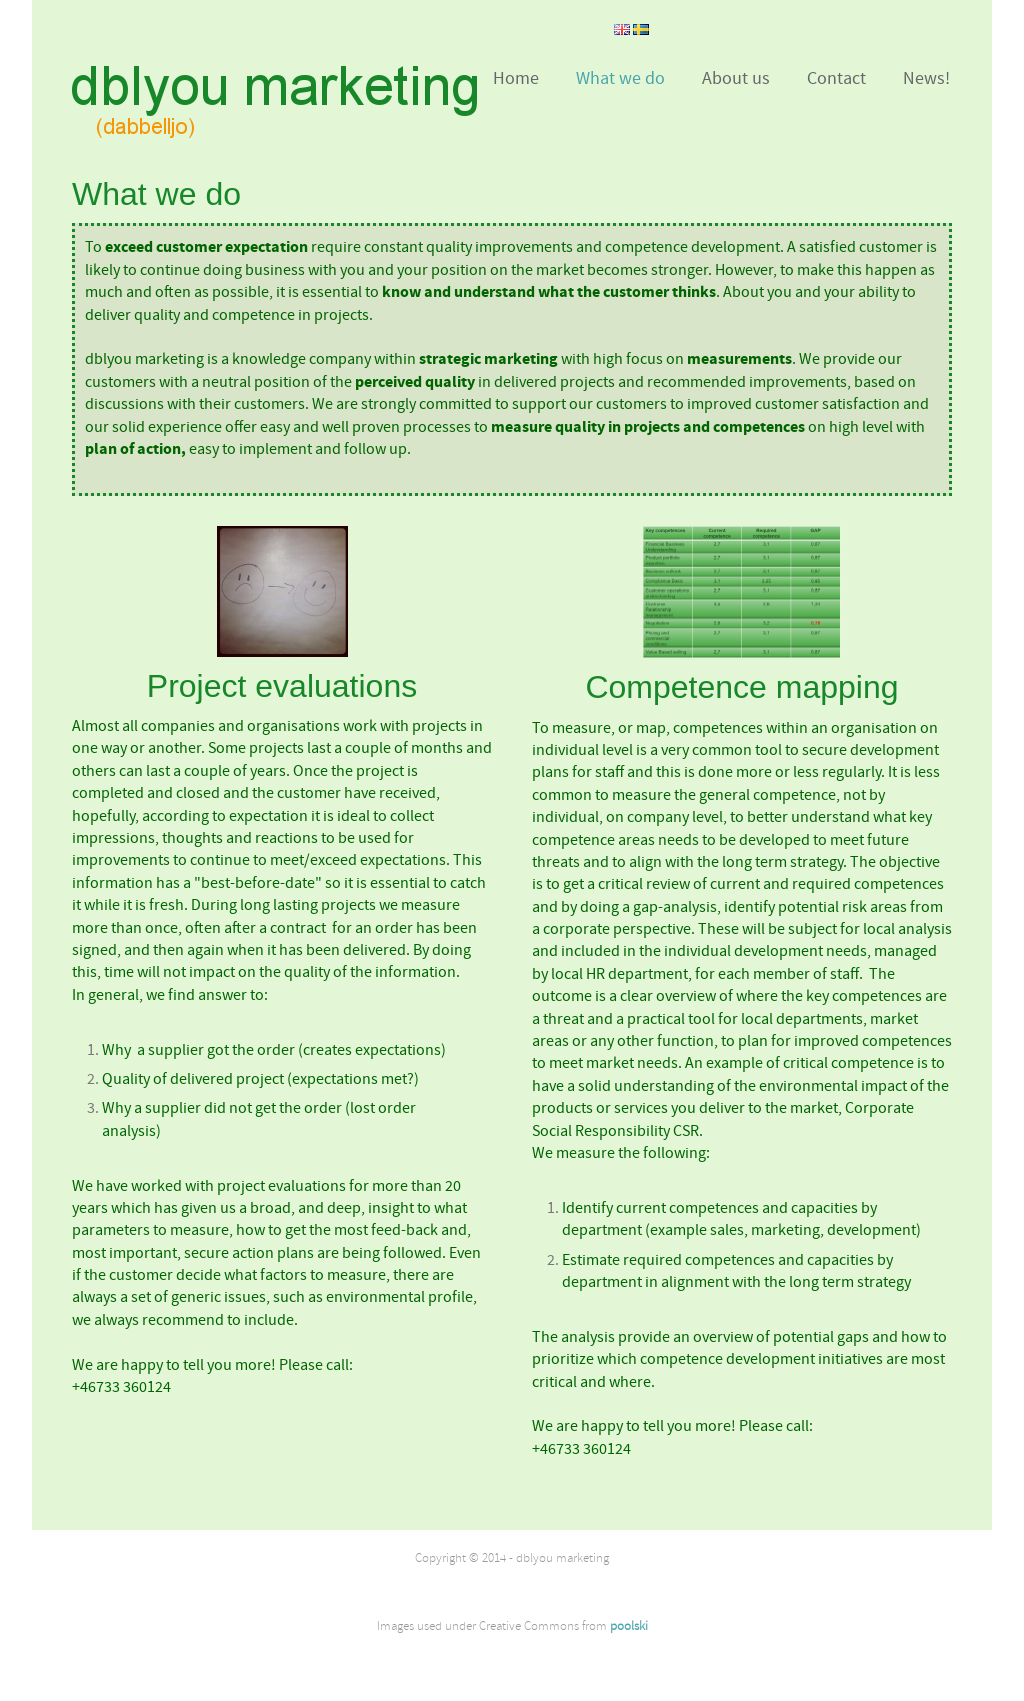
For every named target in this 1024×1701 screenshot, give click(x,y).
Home (516, 78)
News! (926, 78)
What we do (620, 78)
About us (736, 78)
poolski (629, 1626)
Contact (836, 78)
